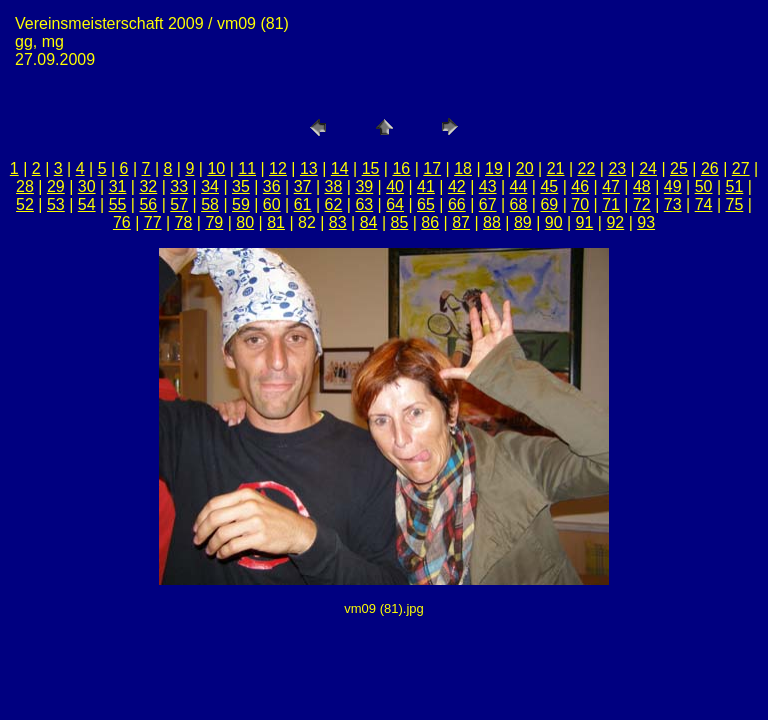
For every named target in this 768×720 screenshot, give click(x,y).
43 (488, 186)
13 (309, 168)
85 (400, 222)
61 (303, 204)
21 (556, 168)
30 (87, 186)
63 (364, 204)
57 (179, 204)
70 (580, 204)
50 (704, 186)
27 (741, 168)
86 (430, 222)
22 (587, 168)
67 (488, 204)
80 (245, 222)
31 (118, 186)
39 (364, 186)
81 (276, 222)
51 (735, 186)
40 (395, 186)
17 (432, 168)
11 (247, 168)
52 (25, 204)
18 (463, 168)
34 (210, 186)
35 (241, 186)
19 (494, 168)
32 (148, 186)
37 (303, 186)
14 (340, 168)
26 (710, 168)
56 (148, 204)
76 (122, 222)
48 (642, 186)
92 (615, 222)
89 (523, 222)
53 (56, 204)
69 (549, 204)
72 (642, 204)
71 (611, 204)
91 (585, 222)
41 (426, 186)
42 (457, 186)
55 (118, 204)
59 (241, 204)
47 (611, 186)
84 (369, 222)
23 (617, 168)
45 (549, 186)
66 (457, 204)
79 (214, 222)
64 (395, 204)
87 (461, 222)
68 (519, 204)
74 (704, 204)
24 (648, 168)
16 (401, 168)
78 (184, 222)
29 (56, 186)
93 (646, 222)
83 (338, 222)
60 (272, 204)
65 (426, 204)
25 (679, 168)
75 (735, 204)
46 (580, 186)
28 (25, 186)
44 (519, 186)
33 (179, 186)
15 (371, 168)
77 (153, 222)
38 (334, 186)
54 (87, 204)
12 (278, 168)
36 (272, 186)
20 (525, 168)
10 (216, 168)
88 (492, 222)
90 (554, 222)
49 (673, 186)
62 (334, 204)
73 (673, 204)
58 (210, 204)
